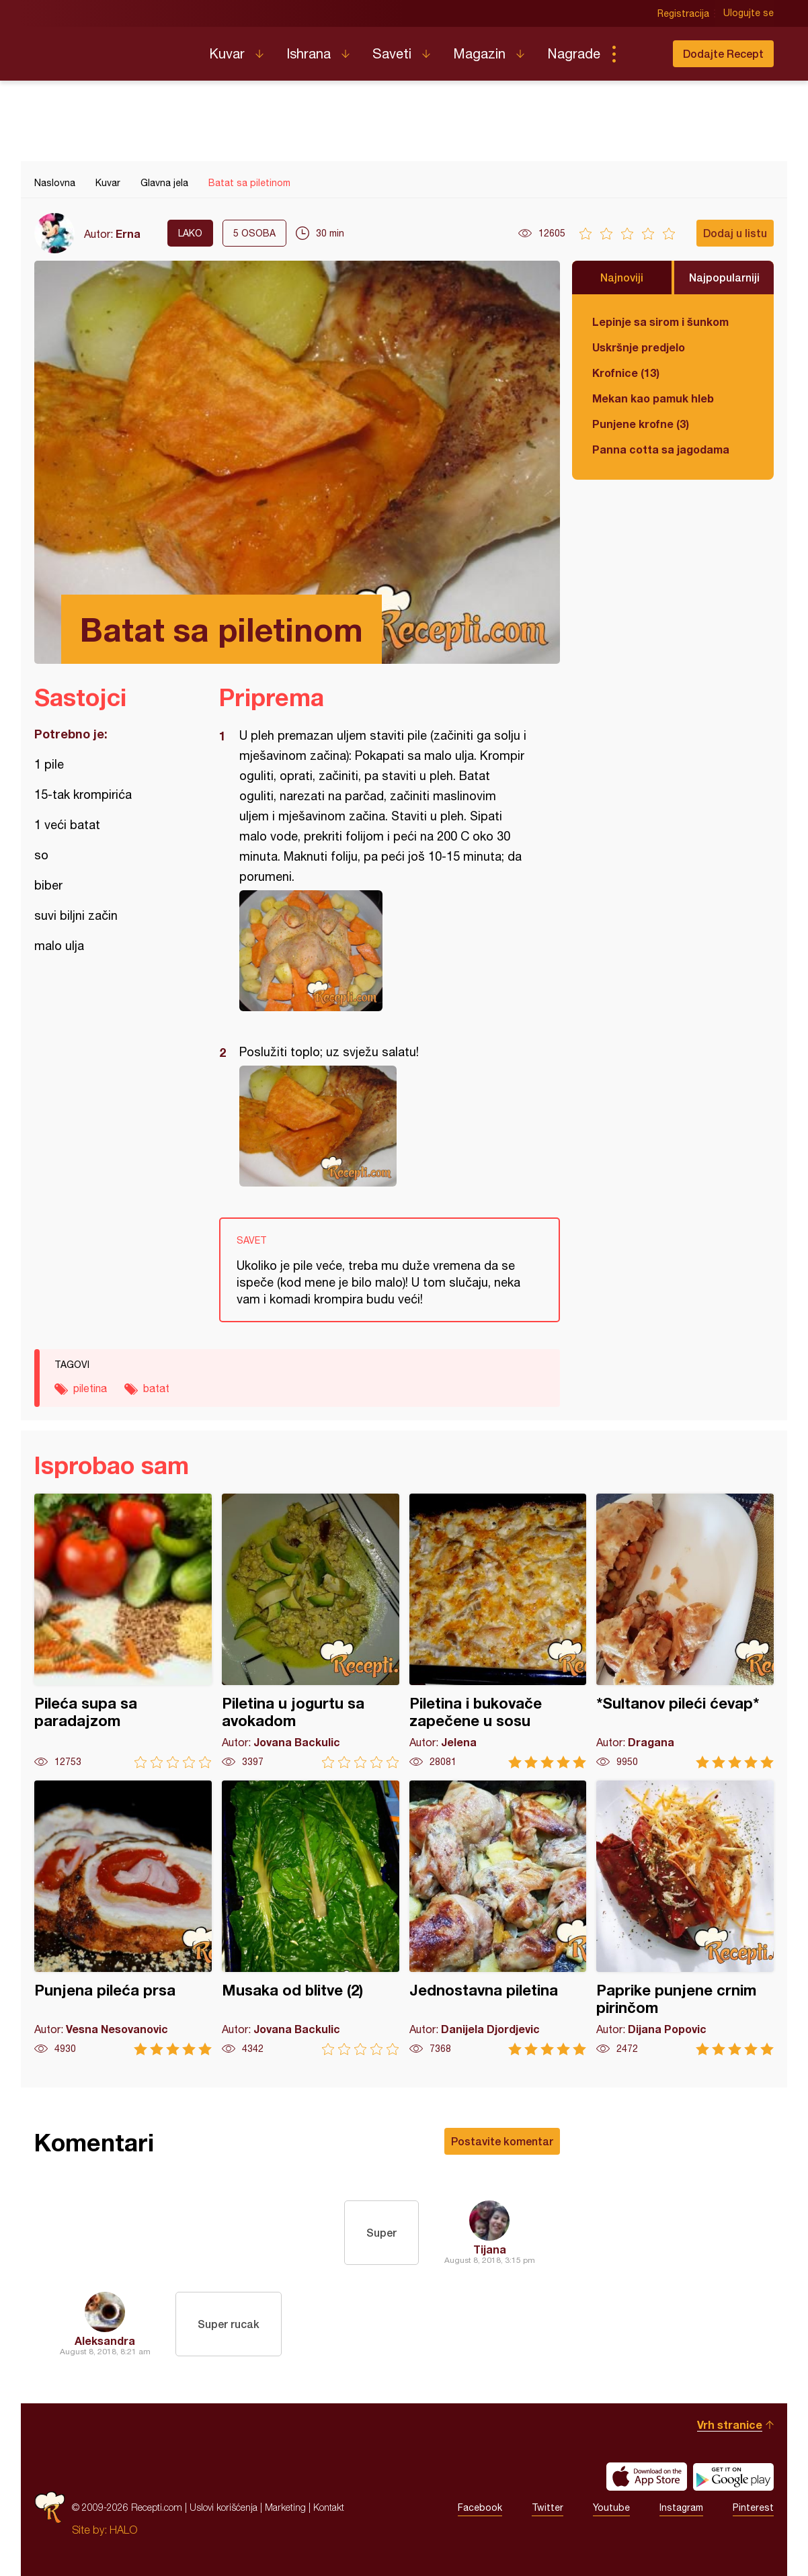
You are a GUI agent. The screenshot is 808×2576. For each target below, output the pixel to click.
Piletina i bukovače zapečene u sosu (498, 1631)
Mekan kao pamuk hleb (653, 398)
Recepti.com (111, 48)
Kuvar (227, 53)
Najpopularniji (724, 277)
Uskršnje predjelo (638, 347)
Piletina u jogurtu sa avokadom (310, 1631)
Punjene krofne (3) (640, 423)
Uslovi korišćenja (223, 2507)
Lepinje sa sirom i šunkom (660, 321)
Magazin (479, 53)
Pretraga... (640, 53)
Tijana (489, 2249)
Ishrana (308, 53)
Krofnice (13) (625, 372)
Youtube (611, 2507)
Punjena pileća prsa (123, 1917)
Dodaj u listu (735, 232)
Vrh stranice (729, 2424)
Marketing (285, 2507)
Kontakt (328, 2507)
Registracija (683, 13)
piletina (90, 1388)
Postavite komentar (502, 2141)
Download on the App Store (646, 2476)
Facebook (480, 2507)
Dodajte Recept (723, 53)
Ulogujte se (748, 13)
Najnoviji (621, 277)
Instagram (681, 2507)
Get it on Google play (733, 2476)
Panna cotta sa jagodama (660, 449)
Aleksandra (105, 2340)
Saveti (391, 53)
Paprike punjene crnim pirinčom (685, 1917)
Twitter (547, 2507)
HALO (123, 2530)
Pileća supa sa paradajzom (123, 1631)
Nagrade (573, 53)
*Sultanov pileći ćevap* (685, 1631)
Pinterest (753, 2507)
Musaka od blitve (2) (310, 1917)
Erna (128, 233)
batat (156, 1388)
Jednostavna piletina (498, 1917)
